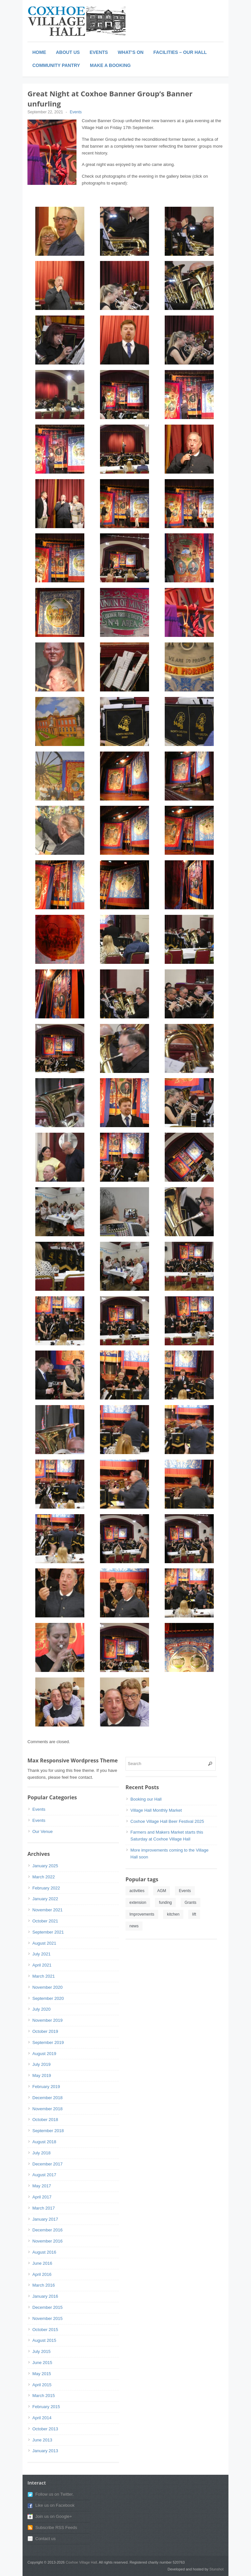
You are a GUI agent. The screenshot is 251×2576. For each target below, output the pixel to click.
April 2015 (42, 2384)
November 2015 (47, 2318)
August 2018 (44, 2141)
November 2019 (47, 2020)
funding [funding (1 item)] (165, 1902)
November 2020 (47, 1987)
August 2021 (44, 1943)
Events (99, 52)
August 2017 (44, 2174)
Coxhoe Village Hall (81, 2562)
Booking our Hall (145, 1799)
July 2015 (41, 2351)
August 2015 (44, 2340)
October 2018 (45, 2119)
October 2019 (45, 2031)
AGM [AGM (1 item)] (161, 1890)
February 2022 (46, 1888)
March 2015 (43, 2395)
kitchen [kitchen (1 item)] (173, 1914)
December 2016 (47, 2230)
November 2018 (47, 2108)
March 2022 (43, 1876)
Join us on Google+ (53, 2516)
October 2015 (45, 2329)
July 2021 (41, 1954)
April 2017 (42, 2197)
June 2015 (42, 2362)
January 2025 (45, 1865)
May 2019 (41, 2075)
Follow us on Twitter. (54, 2494)
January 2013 (45, 2450)
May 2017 (41, 2185)
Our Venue (42, 1831)
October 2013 (45, 2428)
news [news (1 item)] (134, 1926)
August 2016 (44, 2252)
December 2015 (47, 2307)
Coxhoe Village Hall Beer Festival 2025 (167, 1821)
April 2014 (42, 2417)
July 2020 (41, 2009)
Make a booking (110, 65)
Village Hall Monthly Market (156, 1810)
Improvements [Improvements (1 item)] (141, 1914)
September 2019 (48, 2042)
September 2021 (48, 1932)
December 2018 (47, 2097)
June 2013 (42, 2440)
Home (39, 52)
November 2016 (47, 2241)
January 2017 (45, 2219)
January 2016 (45, 2296)
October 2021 (45, 1921)
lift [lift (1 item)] (194, 1914)
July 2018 (41, 2152)
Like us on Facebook (55, 2505)
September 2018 (48, 2130)
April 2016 (42, 2274)
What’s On (130, 52)
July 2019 (41, 2064)
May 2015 (41, 2373)
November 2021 (47, 1909)
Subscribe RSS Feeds (56, 2527)
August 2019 (44, 2053)
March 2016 (43, 2285)
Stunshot (216, 2569)
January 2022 (45, 1898)
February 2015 (46, 2406)
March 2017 (43, 2208)
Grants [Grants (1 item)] (190, 1902)
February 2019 (46, 2086)
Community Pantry (56, 65)
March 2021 (43, 1976)
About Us (68, 52)
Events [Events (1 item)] (185, 1890)
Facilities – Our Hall (180, 52)
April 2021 (42, 1965)
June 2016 (42, 2263)
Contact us (45, 2538)
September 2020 (48, 1998)
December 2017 (47, 2164)
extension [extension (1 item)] (137, 1902)
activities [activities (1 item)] (136, 1890)
